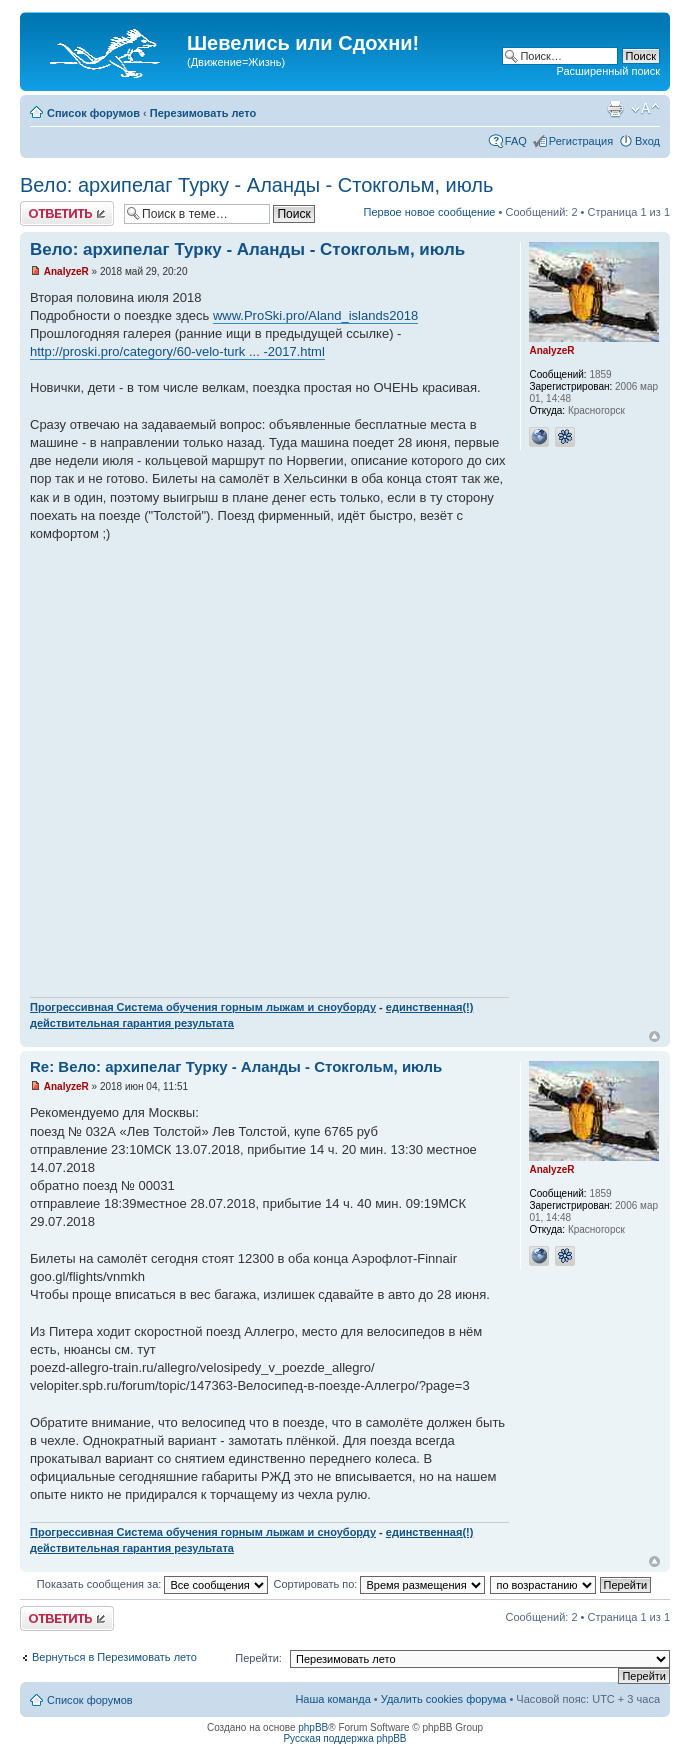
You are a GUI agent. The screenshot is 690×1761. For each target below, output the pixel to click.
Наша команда (332, 1699)
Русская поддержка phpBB (344, 1738)
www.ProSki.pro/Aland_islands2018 (315, 315)
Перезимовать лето (203, 113)
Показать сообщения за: (153, 1584)
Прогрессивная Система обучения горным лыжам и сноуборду (203, 1007)
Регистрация (581, 141)
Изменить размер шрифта (645, 109)
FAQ (516, 141)
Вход (647, 141)
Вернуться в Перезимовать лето (114, 1657)
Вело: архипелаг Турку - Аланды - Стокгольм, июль (256, 185)
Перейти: (258, 1658)
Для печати (615, 109)
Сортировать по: (379, 1584)
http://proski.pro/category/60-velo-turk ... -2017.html (177, 351)
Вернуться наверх (654, 1036)
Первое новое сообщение (430, 212)
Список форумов (93, 113)
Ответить (67, 213)
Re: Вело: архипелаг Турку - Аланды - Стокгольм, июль (236, 1066)
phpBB (313, 1727)
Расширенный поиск (608, 71)
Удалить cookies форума (444, 1699)
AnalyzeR (66, 271)
